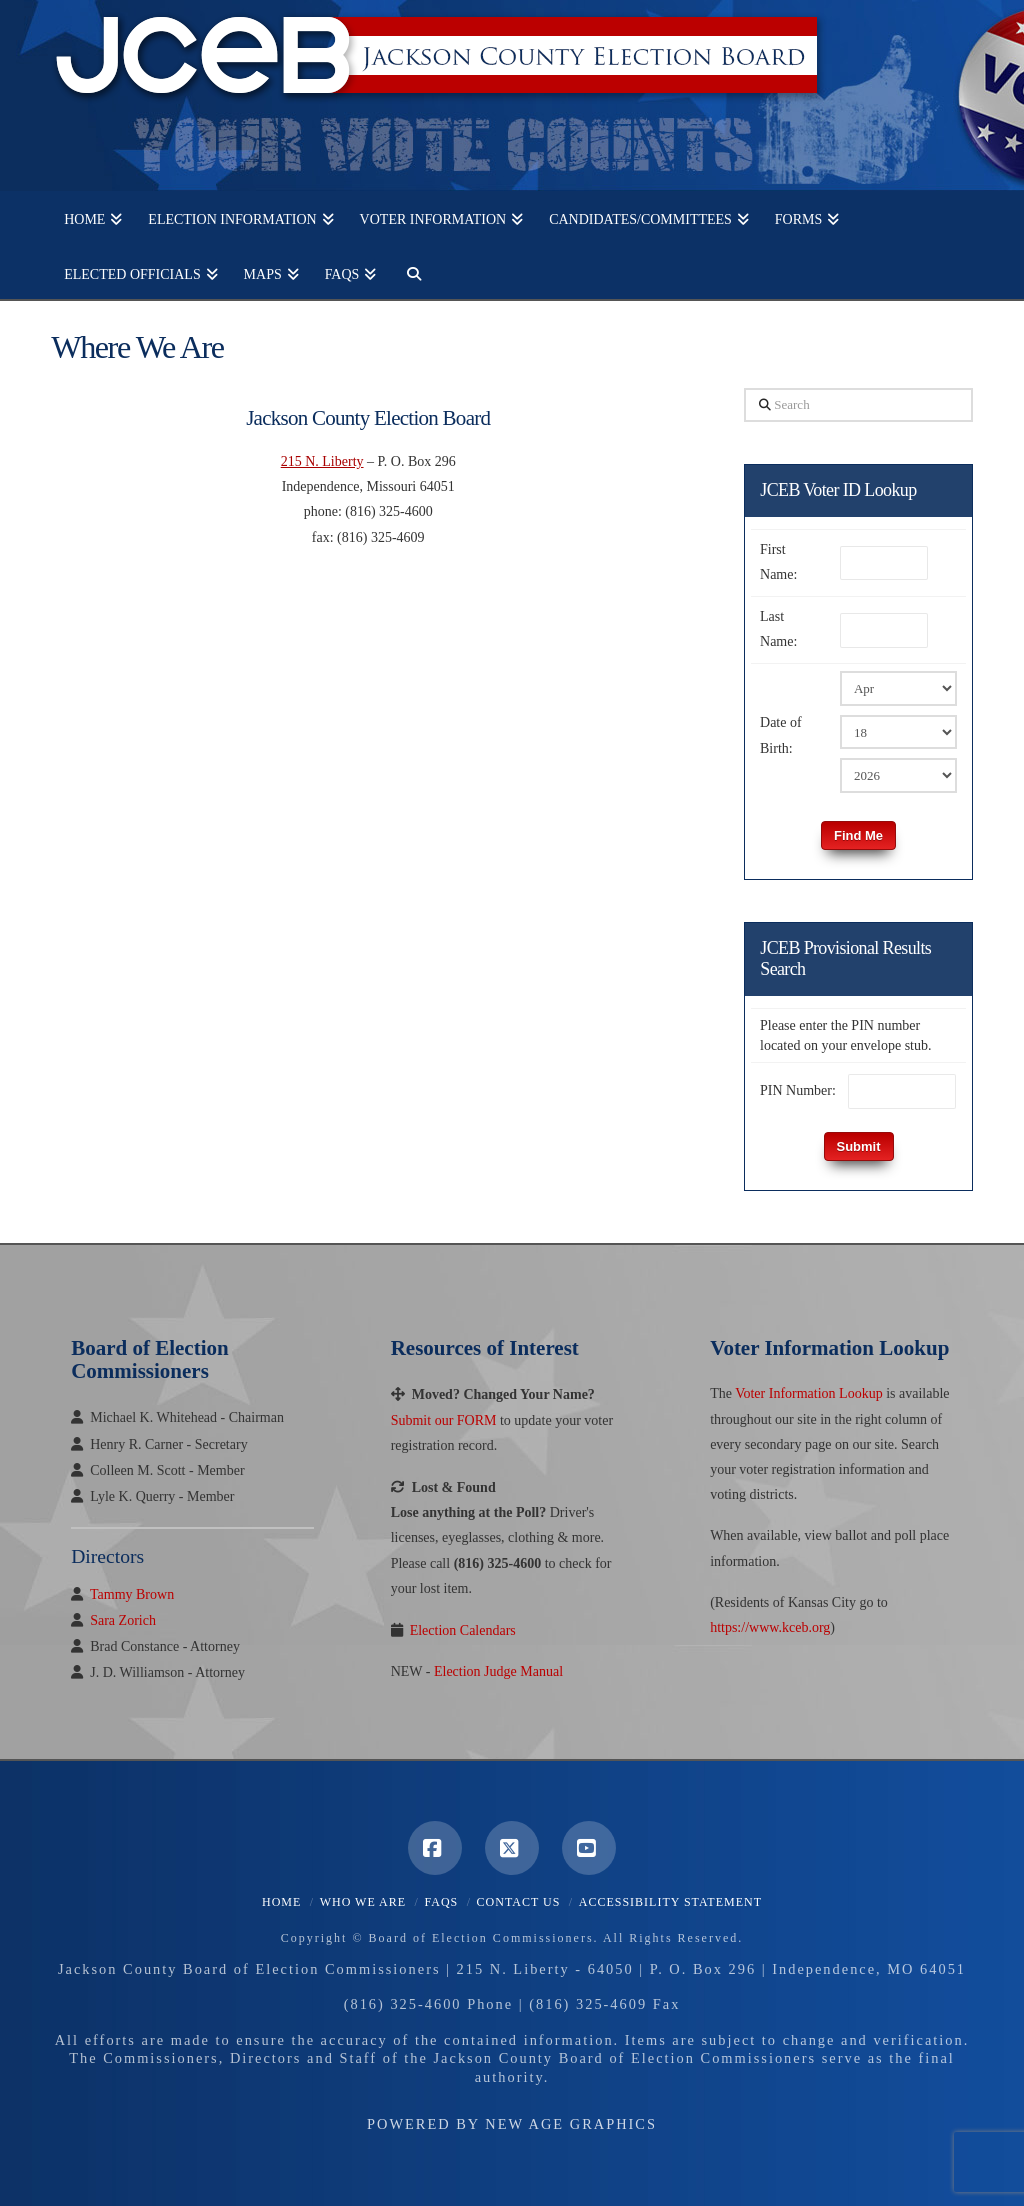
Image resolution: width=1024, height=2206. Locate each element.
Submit (859, 1146)
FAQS (441, 1902)
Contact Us (519, 1902)
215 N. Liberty (322, 461)
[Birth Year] (899, 775)
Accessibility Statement (670, 1902)
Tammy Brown (132, 1594)
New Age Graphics (571, 2124)
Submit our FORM (444, 1420)
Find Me (858, 835)
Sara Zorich (123, 1620)
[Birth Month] (899, 688)
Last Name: (778, 629)
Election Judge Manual (498, 1671)
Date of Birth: (781, 735)
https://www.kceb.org (770, 1627)
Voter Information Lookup (809, 1393)
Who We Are (363, 1902)
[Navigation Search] (407, 271)
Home (281, 1902)
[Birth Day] (899, 732)
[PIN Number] (902, 1091)
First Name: (778, 562)
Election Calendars (463, 1630)
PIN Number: (798, 1090)
